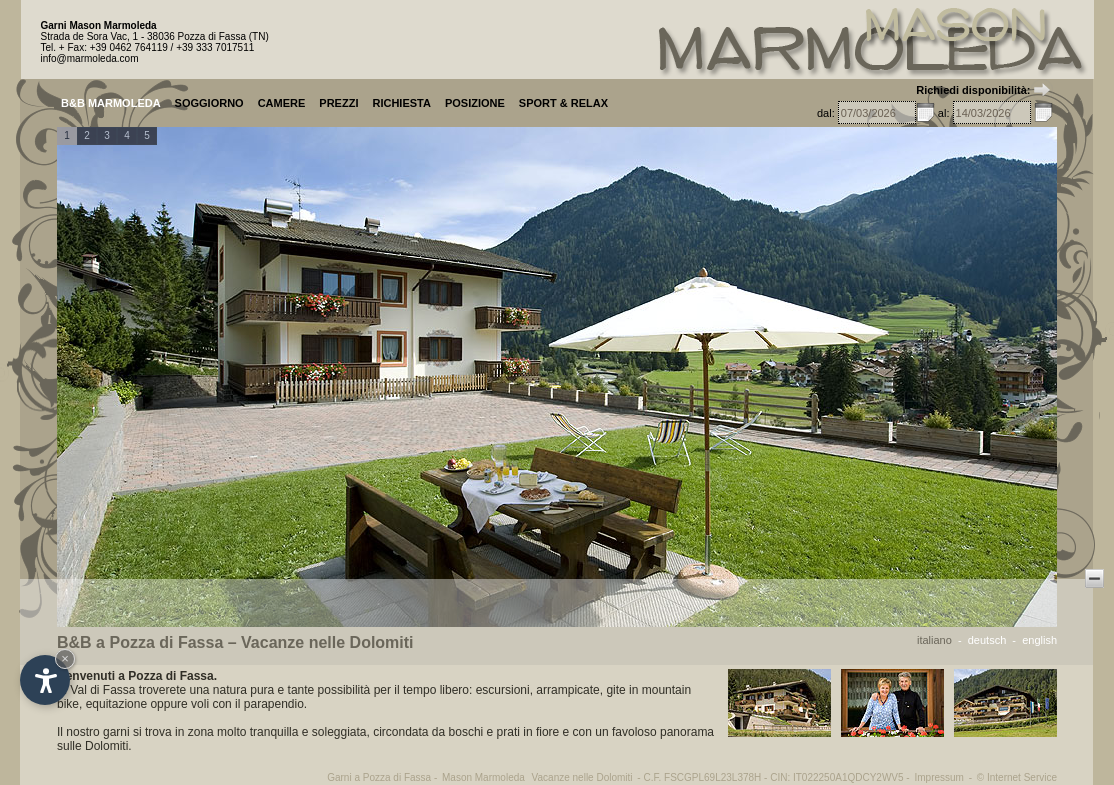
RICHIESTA (401, 103)
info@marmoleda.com (90, 58)
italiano (934, 640)
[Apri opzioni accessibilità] (45, 680)
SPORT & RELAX (563, 103)
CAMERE (282, 103)
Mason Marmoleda (483, 777)
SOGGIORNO (209, 103)
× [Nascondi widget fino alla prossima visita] (65, 658)
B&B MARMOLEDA (111, 103)
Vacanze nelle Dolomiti (582, 777)
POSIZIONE (475, 103)
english (1039, 640)
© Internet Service (1017, 777)
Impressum (938, 777)
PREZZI (338, 103)
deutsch (987, 640)
